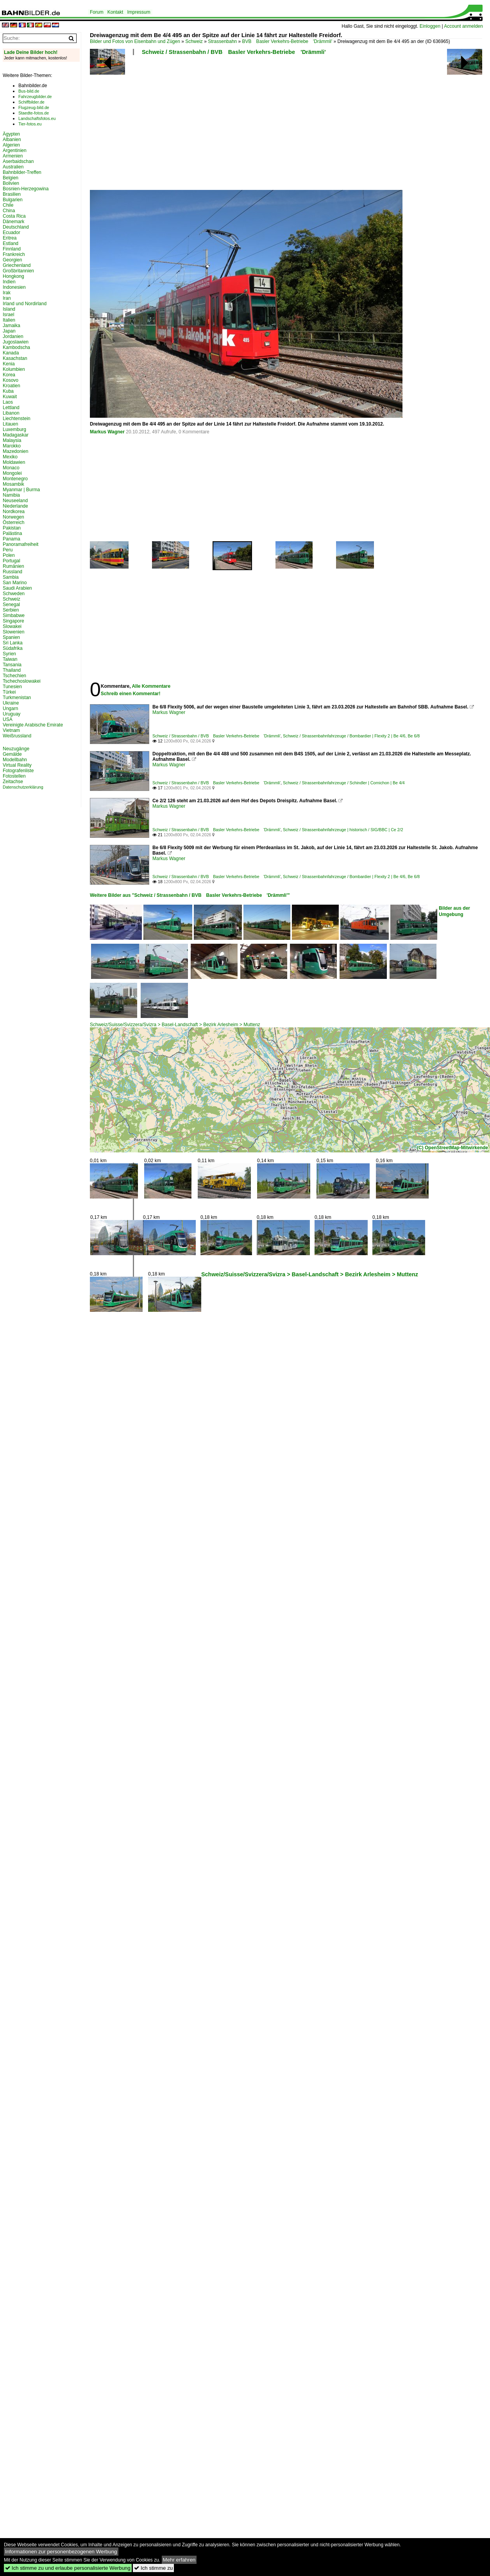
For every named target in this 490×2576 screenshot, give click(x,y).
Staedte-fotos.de (33, 113)
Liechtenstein (16, 418)
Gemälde (12, 754)
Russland (12, 571)
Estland (10, 243)
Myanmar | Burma (21, 489)
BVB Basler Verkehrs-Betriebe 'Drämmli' (287, 41)
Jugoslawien (16, 342)
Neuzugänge (16, 748)
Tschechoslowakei (22, 681)
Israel (8, 314)
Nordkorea (14, 511)
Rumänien (13, 566)
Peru (8, 550)
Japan (9, 331)
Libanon (11, 413)
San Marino (15, 582)
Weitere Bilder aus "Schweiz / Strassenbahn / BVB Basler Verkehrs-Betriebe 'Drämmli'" (190, 895)
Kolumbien (14, 369)
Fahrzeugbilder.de (35, 96)
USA (8, 719)
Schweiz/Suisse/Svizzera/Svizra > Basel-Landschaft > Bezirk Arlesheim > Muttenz (175, 1024)
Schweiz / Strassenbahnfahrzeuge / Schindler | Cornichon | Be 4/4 (344, 782)
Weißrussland (17, 736)
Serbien (11, 610)
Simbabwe (14, 615)
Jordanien (13, 336)
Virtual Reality (17, 765)
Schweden (14, 593)
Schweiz (194, 41)
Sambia (11, 577)
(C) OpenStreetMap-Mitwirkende (452, 1147)
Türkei (9, 692)
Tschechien (14, 675)
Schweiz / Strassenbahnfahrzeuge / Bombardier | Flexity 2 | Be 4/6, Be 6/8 (351, 735)
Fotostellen (14, 776)
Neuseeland (15, 500)
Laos (8, 402)
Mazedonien (15, 451)
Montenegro (15, 478)
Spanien (11, 637)
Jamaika (11, 325)
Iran (7, 298)
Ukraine (11, 703)
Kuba (8, 391)
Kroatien (11, 385)
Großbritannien (18, 271)
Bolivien (11, 183)
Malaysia (12, 440)
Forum (97, 12)
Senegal (11, 604)
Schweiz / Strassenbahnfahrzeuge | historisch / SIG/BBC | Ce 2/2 (343, 829)
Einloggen (430, 26)
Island (9, 309)
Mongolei (12, 473)
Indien (9, 281)
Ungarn (10, 708)
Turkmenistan (17, 697)
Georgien (12, 260)
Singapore (13, 621)
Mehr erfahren (179, 2560)
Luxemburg (14, 429)
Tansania (12, 664)
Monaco (11, 467)
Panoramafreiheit (20, 544)
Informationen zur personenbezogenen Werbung (61, 2552)
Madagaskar (16, 435)
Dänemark (13, 221)
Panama (11, 539)
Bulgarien (13, 199)
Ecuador (11, 232)
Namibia (11, 495)
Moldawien (14, 462)
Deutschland (16, 227)
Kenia (9, 364)
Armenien (13, 156)
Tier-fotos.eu (29, 124)
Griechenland (16, 265)
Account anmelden (463, 26)
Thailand (12, 670)
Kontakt (115, 12)
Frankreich (14, 254)
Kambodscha (16, 347)
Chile (8, 205)
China (9, 210)
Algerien (11, 145)
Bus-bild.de (28, 91)
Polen (9, 555)
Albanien (12, 139)
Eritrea (9, 238)
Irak (7, 292)
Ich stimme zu (153, 2568)
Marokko (12, 446)
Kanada (11, 353)
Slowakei (12, 626)
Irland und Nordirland (24, 303)
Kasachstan (15, 358)
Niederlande (15, 506)
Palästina (12, 533)
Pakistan (12, 528)
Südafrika (13, 648)
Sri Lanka (13, 643)
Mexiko (10, 457)
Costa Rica (14, 216)
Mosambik (13, 484)
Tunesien (12, 686)
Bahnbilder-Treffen (22, 172)
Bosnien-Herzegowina (25, 188)
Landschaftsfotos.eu (36, 118)
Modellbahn (15, 759)
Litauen (10, 424)
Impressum (138, 12)
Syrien (9, 654)
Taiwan (10, 659)
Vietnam (11, 730)
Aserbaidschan (18, 161)
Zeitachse (13, 781)
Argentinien (15, 150)
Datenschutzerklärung (23, 787)
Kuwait (10, 396)
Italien (9, 320)
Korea (9, 374)
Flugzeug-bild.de (33, 107)
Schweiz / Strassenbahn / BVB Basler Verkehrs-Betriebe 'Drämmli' (234, 52)
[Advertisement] (149, 125)
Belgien (10, 178)
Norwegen (13, 517)
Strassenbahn (222, 41)
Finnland (12, 249)
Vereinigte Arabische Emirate (33, 725)
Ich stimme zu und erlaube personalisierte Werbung (68, 2568)
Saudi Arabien (17, 588)
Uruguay (11, 714)
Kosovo (10, 380)
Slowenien (13, 632)
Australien (13, 167)
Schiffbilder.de (31, 102)
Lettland (11, 407)
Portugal (11, 561)
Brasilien (12, 194)
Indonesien (14, 287)
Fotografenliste (18, 770)
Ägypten (11, 134)
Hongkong (13, 276)
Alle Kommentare (151, 686)
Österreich (13, 522)
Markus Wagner (107, 432)
